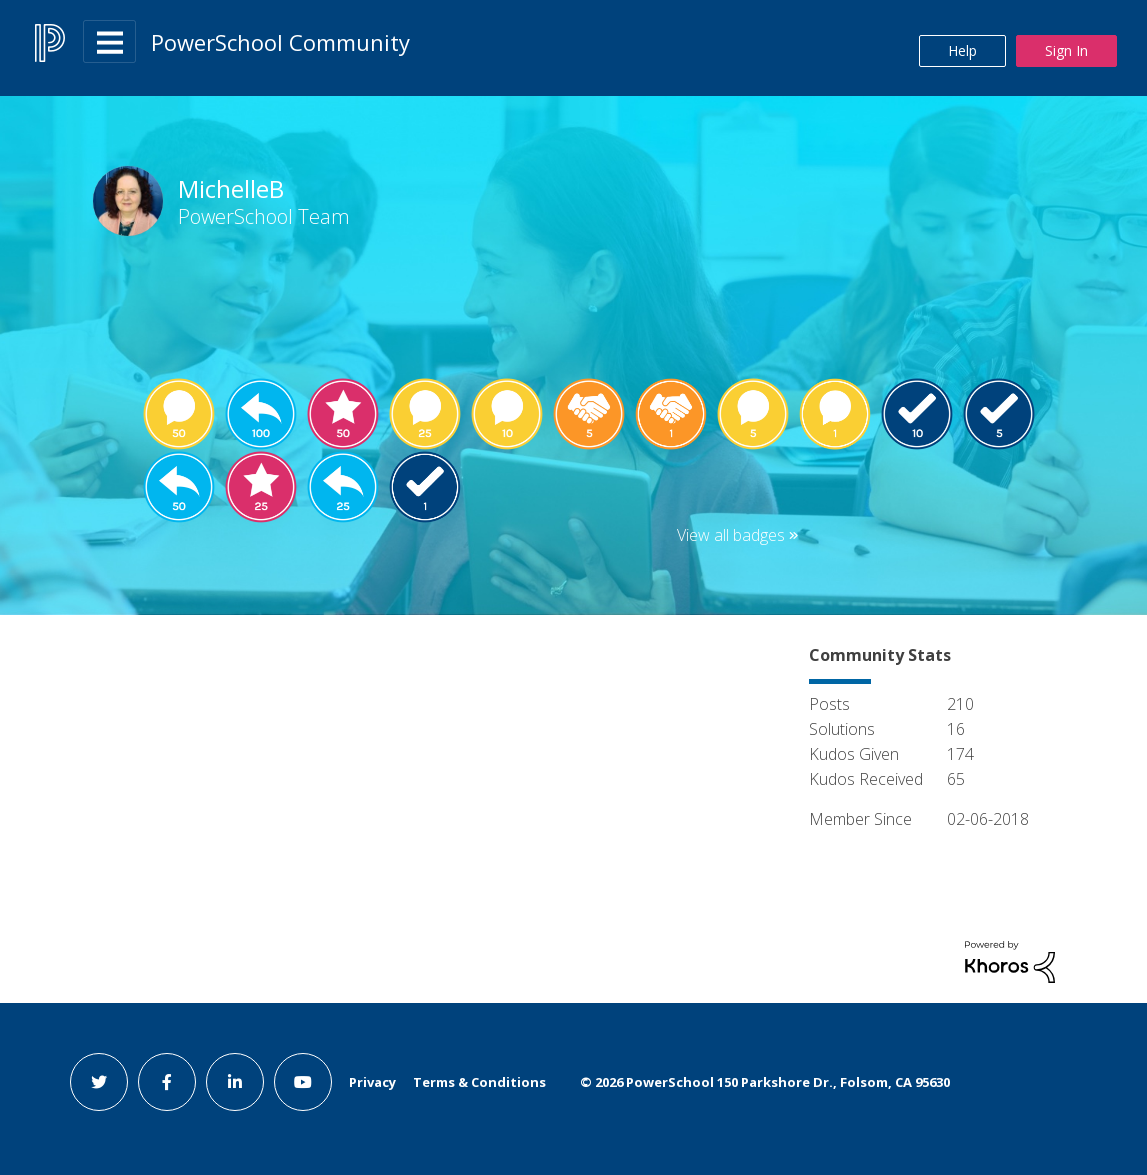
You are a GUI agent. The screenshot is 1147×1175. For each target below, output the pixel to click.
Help (962, 50)
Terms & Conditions (479, 1082)
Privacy (372, 1082)
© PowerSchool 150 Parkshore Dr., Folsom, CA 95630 (765, 1082)
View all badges (731, 535)
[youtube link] (303, 1082)
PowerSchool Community (280, 42)
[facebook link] (167, 1082)
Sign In (1066, 50)
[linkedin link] (235, 1082)
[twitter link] (99, 1082)
